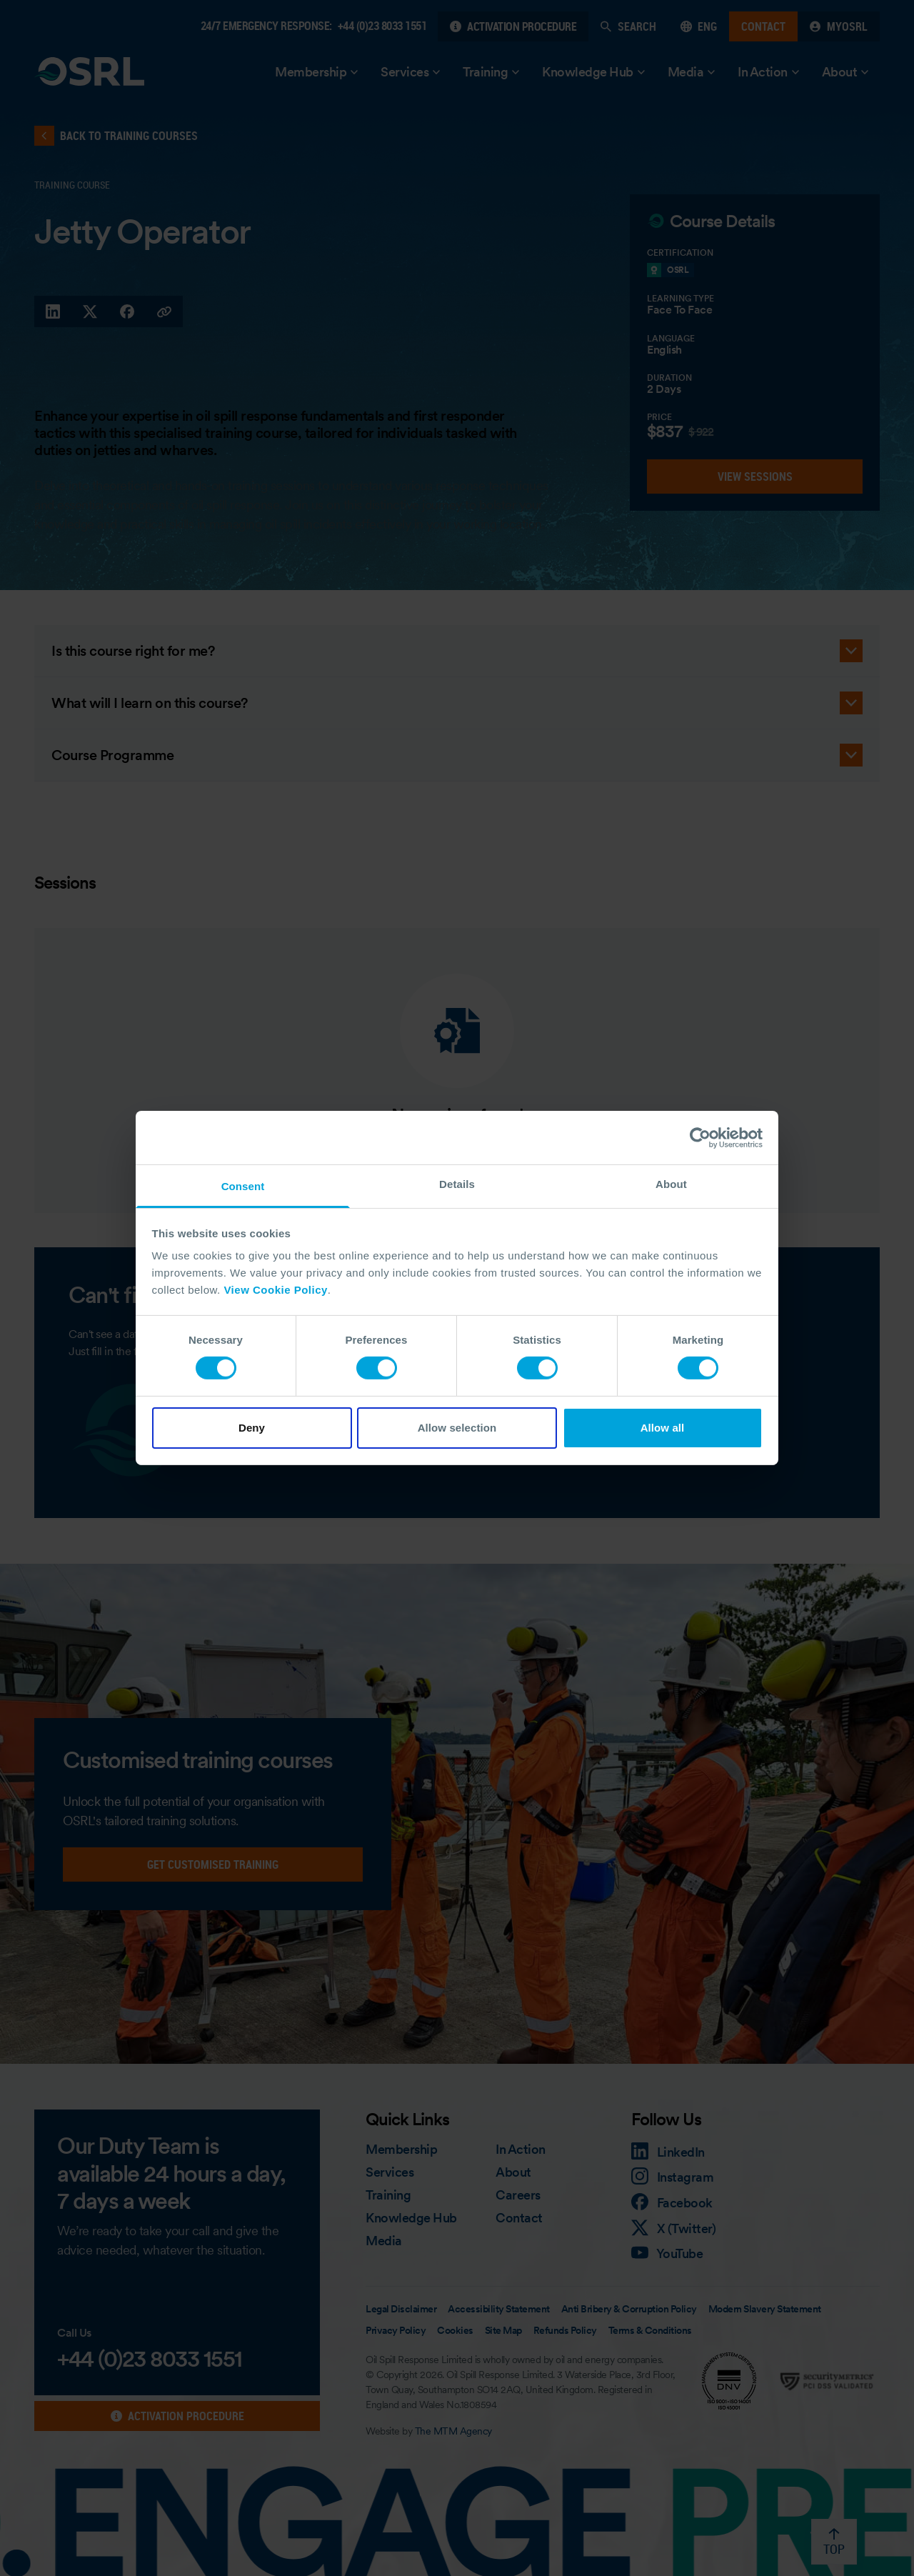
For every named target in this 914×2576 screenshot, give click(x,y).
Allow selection (457, 1428)
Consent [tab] (243, 1186)
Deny (251, 1428)
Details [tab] (457, 1184)
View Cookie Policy (275, 1290)
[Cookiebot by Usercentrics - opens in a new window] (700, 1137)
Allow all (663, 1428)
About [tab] (671, 1184)
